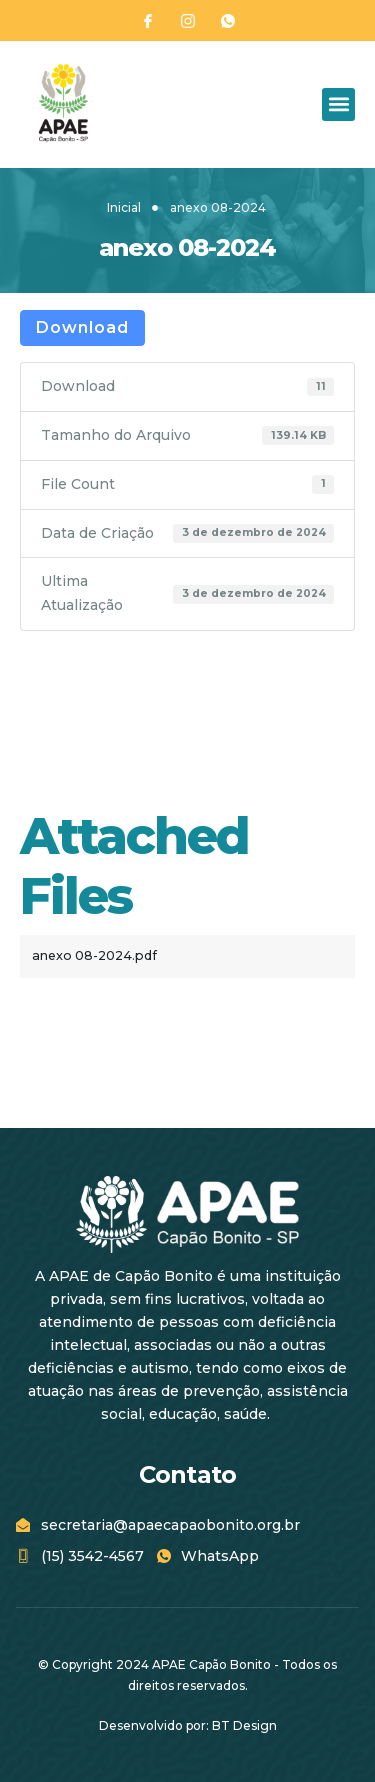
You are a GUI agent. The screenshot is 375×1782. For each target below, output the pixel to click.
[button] (338, 104)
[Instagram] (188, 21)
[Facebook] (148, 21)
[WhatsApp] (228, 21)
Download (82, 327)
